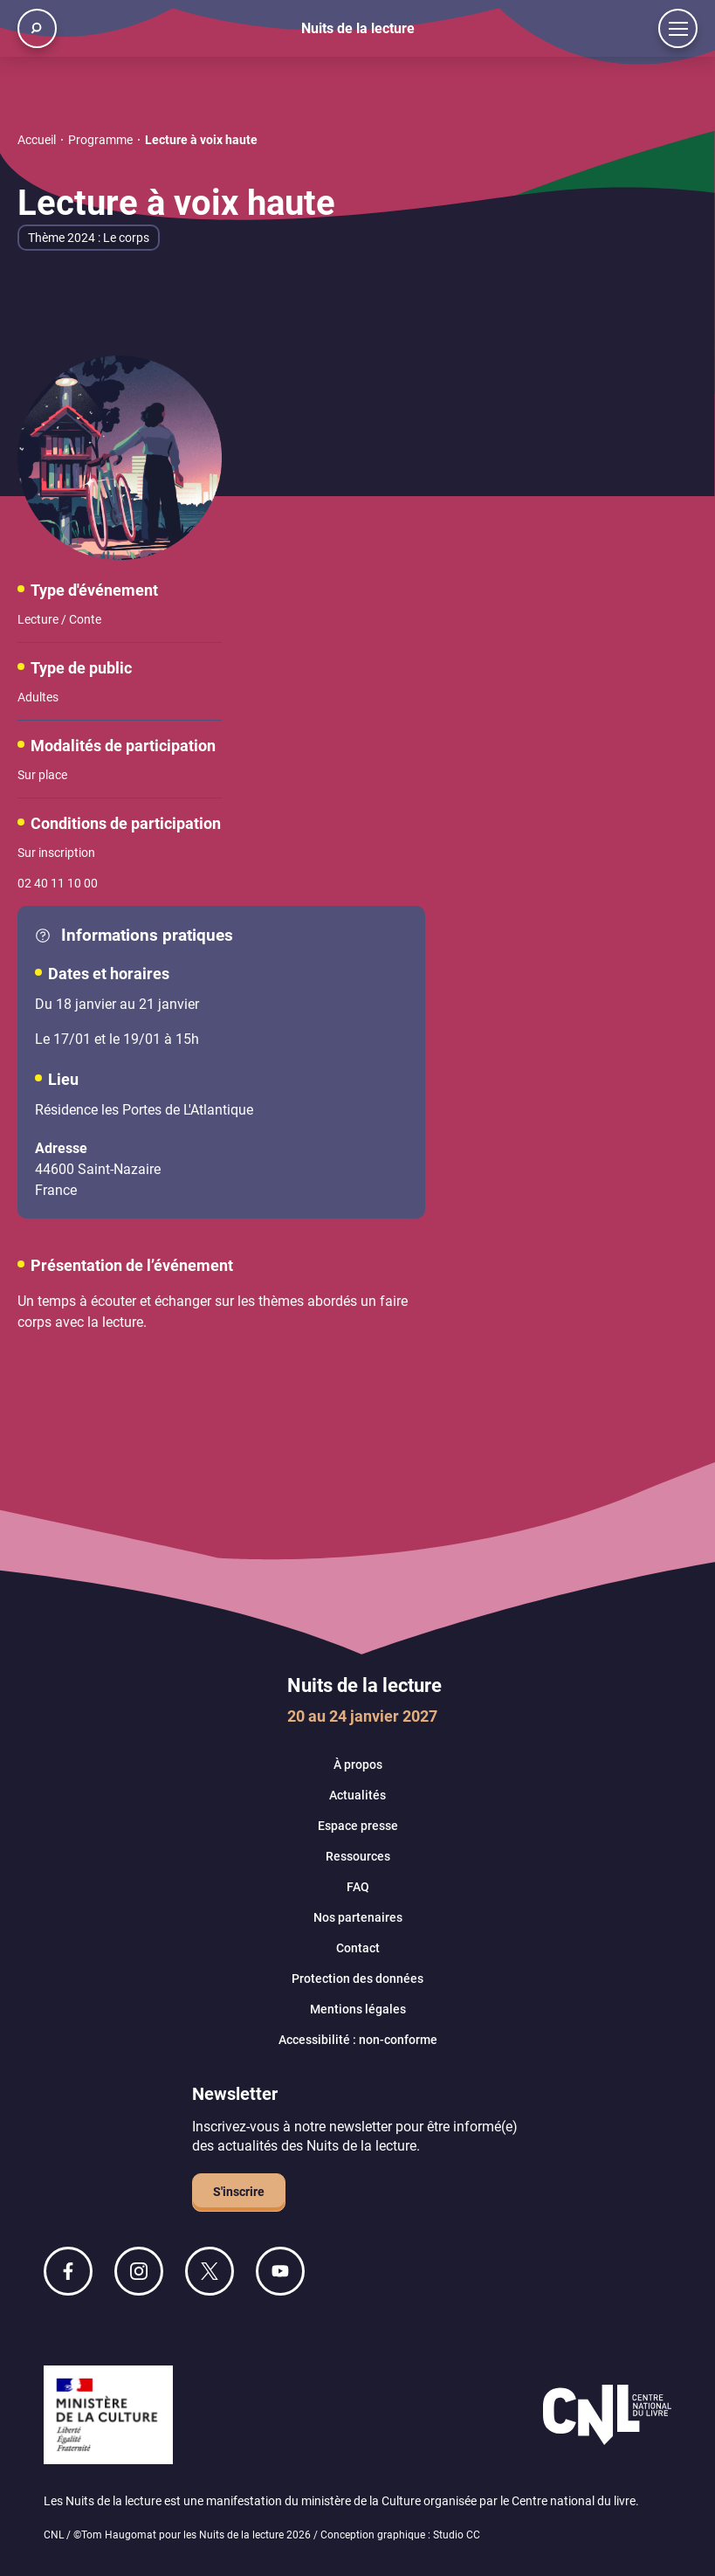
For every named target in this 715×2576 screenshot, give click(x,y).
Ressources (358, 1856)
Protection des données (357, 1979)
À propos (357, 1764)
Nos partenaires (357, 1917)
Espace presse (358, 1826)
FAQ (358, 1887)
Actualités (357, 1795)
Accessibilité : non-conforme (357, 2040)
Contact (358, 1948)
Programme (100, 140)
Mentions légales (358, 2009)
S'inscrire (239, 2192)
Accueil (36, 140)
